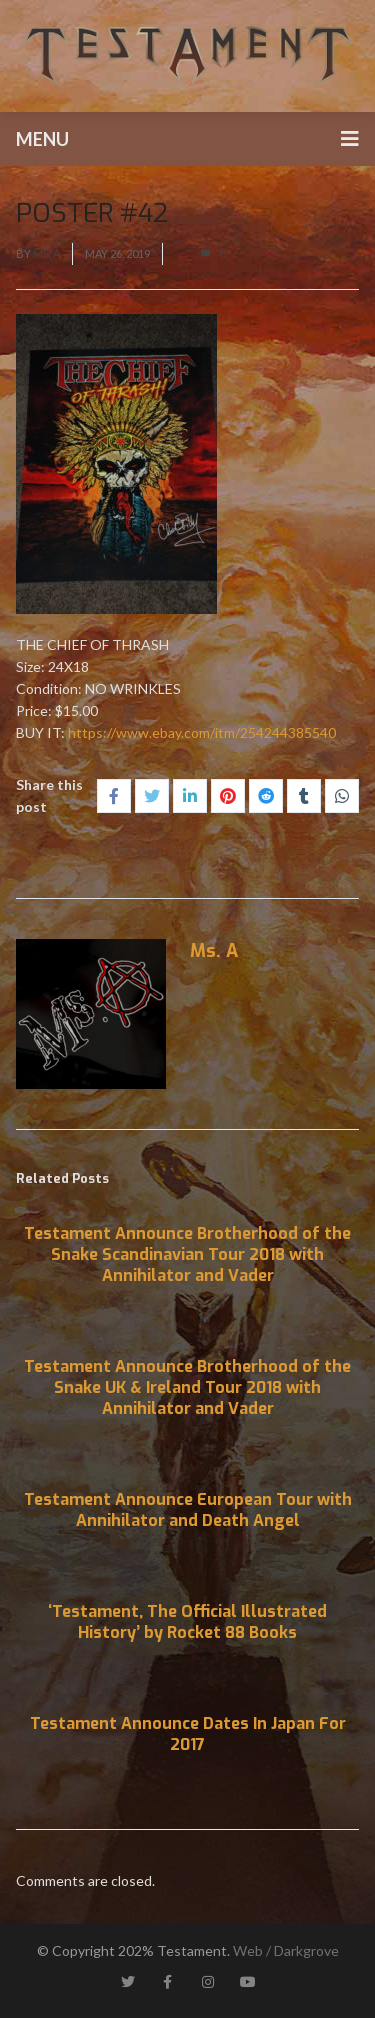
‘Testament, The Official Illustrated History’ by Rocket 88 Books (187, 1622)
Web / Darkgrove (286, 1950)
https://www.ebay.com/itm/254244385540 (202, 732)
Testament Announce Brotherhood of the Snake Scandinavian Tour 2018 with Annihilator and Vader (187, 1254)
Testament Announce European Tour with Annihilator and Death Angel (188, 1510)
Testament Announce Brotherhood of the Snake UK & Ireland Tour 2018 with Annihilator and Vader (187, 1387)
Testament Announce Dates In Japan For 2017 (188, 1734)
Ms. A (46, 253)
